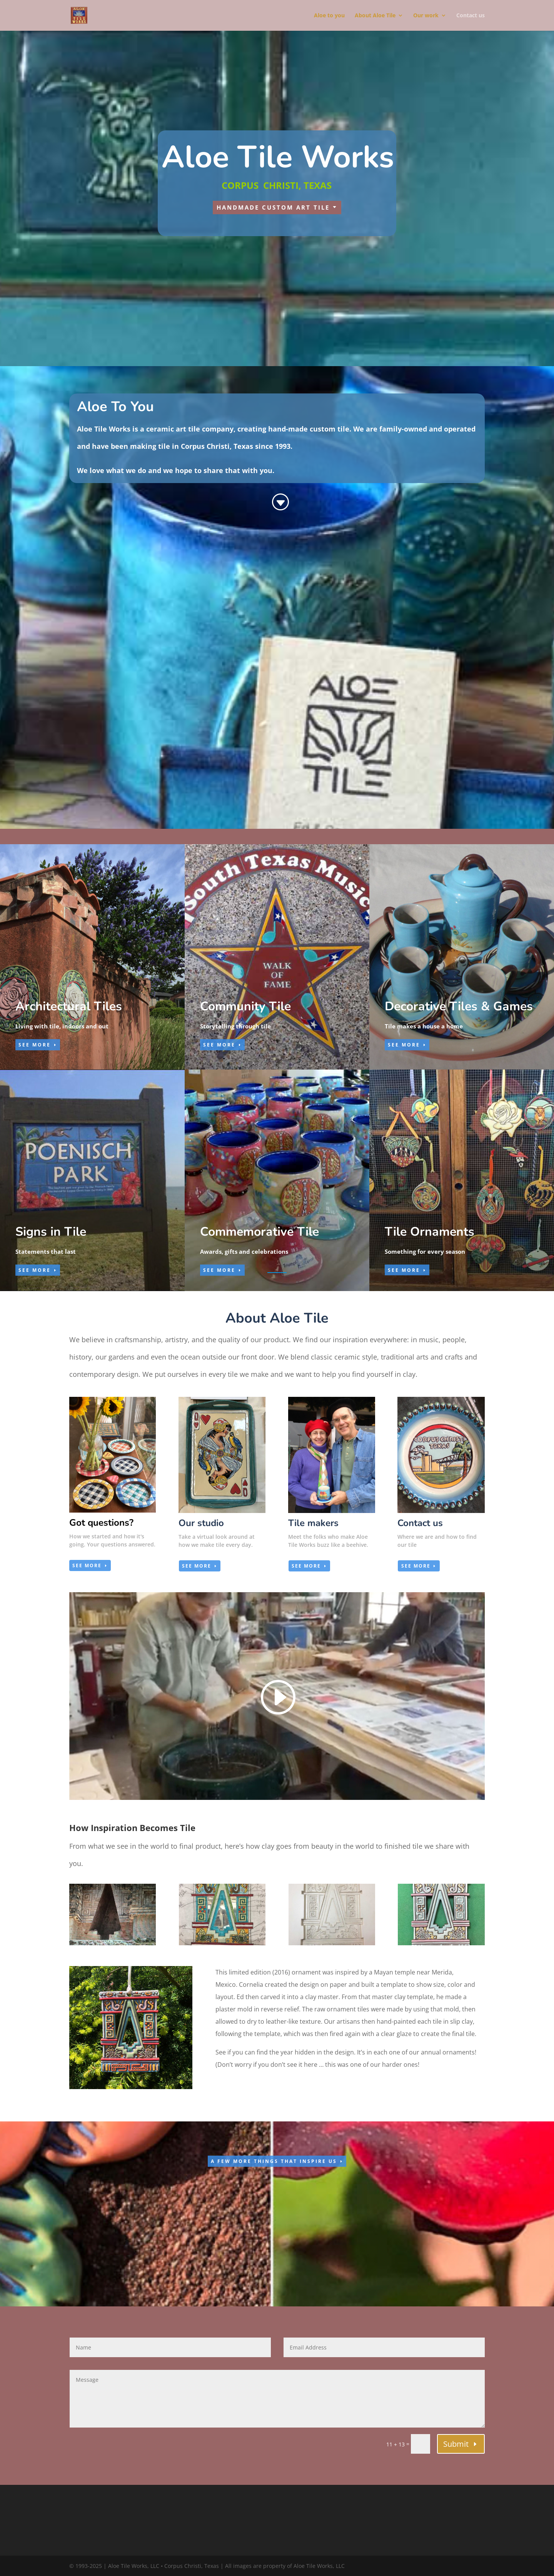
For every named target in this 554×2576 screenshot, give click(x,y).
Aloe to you (329, 16)
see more (87, 1565)
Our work (426, 16)
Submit (456, 2444)
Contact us (470, 16)
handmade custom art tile (273, 207)
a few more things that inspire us (274, 2161)
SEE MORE (34, 1044)
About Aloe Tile (375, 16)
